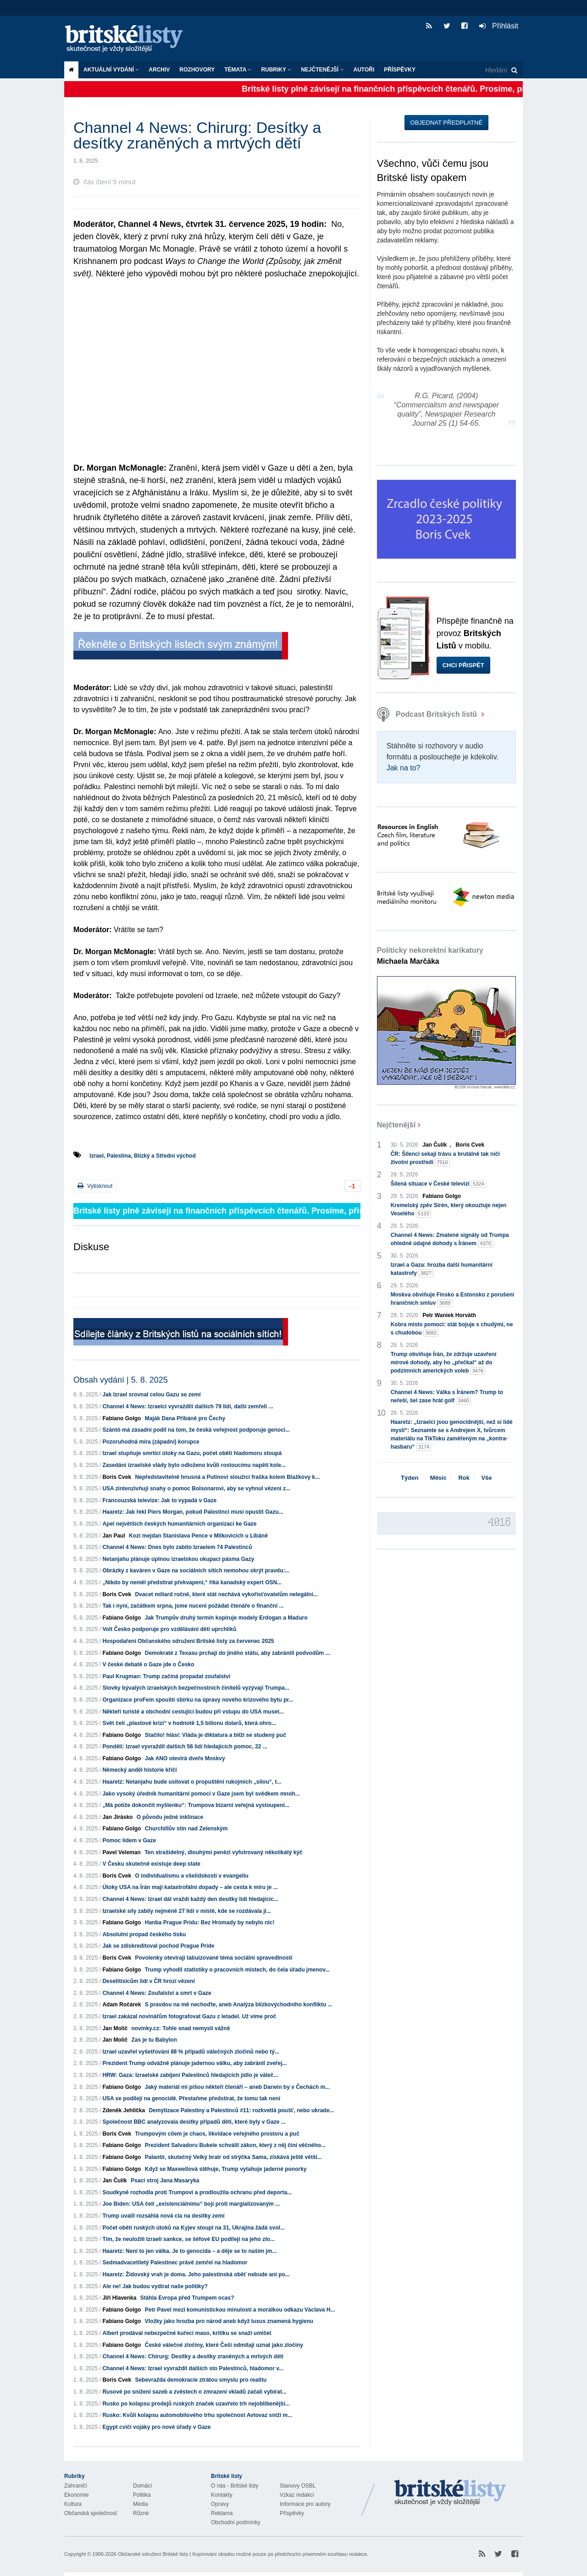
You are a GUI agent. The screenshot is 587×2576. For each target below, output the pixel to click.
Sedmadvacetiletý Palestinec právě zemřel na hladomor (174, 2262)
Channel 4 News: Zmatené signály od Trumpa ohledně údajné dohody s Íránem (450, 1239)
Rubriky (276, 69)
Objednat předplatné (446, 122)
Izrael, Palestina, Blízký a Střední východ (142, 1156)
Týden (409, 1477)
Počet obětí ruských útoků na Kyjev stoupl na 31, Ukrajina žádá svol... (193, 2227)
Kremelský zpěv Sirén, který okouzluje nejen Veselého (449, 1210)
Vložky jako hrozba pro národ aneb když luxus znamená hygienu (229, 2321)
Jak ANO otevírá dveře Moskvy (185, 1758)
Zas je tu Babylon (154, 2040)
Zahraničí (75, 2486)
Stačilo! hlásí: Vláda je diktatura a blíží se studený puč (215, 1735)
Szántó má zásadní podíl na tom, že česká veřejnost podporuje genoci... (196, 1430)
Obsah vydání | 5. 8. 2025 (120, 1379)
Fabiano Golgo (121, 1418)
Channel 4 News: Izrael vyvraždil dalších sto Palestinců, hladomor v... (192, 2368)
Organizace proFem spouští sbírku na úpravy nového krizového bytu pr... (197, 1700)
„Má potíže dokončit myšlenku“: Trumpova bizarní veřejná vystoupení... (195, 1805)
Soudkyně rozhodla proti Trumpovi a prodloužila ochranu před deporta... (197, 2192)
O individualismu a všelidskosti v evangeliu (191, 1876)
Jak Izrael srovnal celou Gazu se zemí (151, 1394)
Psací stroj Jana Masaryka (165, 2180)
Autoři (364, 69)
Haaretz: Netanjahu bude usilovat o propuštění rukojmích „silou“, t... (191, 1782)
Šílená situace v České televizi (438, 1184)
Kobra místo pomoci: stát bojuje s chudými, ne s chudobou (452, 1329)
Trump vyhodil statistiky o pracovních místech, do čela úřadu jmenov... (237, 1969)
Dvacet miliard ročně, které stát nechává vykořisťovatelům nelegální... (226, 1594)
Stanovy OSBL (298, 2486)
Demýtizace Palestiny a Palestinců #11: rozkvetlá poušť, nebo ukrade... (241, 2110)
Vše (486, 1477)
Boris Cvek (116, 1477)
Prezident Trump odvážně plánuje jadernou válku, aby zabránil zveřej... (194, 2063)
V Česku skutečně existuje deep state (151, 1864)
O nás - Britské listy (234, 2486)
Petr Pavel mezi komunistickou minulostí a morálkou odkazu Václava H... (240, 2310)
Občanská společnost (90, 2513)
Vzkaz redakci (297, 2495)
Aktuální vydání (111, 69)
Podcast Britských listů (428, 714)
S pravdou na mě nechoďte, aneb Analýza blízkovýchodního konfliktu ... (238, 2004)
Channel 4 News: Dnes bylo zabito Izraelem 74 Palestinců (177, 1547)
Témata (237, 69)
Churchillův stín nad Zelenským (186, 1828)
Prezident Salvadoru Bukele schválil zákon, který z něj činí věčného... (235, 2145)
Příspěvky (399, 69)
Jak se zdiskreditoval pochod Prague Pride (158, 1946)
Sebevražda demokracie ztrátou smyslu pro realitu (200, 2380)
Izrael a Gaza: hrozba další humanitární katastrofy (442, 1269)
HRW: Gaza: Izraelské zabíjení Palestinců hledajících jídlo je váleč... (190, 2075)
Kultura (73, 2504)
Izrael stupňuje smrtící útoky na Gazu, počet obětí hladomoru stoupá (192, 1453)
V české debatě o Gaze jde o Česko (148, 1664)
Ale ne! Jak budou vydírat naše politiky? (154, 2286)
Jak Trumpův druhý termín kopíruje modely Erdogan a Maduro (226, 1618)
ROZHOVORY (197, 69)
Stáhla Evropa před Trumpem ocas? (187, 2298)
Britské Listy (450, 2493)
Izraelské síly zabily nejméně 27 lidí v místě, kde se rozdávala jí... (186, 1911)
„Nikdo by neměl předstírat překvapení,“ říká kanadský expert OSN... (192, 1582)
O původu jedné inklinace (170, 1817)
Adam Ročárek (121, 2004)
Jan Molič (114, 2028)
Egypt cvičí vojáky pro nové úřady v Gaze (156, 2427)
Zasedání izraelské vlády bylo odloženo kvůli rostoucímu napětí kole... (193, 1465)
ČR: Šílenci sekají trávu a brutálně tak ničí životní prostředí (445, 1158)
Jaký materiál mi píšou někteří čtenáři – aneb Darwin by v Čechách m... (237, 2087)
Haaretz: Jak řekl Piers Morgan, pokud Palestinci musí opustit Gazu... (192, 1512)
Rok (464, 1477)
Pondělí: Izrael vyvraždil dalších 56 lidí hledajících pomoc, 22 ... (184, 1746)
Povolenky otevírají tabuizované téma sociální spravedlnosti (213, 1958)
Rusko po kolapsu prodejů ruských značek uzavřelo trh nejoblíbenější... (195, 2403)
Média (140, 2504)
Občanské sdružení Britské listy (153, 2554)
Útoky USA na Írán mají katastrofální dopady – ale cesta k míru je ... (189, 1887)
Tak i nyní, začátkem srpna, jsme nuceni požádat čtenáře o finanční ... (192, 1606)
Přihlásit (498, 26)
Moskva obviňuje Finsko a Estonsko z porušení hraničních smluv (452, 1299)
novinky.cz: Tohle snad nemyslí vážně (180, 2028)
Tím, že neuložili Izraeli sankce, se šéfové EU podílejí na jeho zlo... (188, 2239)
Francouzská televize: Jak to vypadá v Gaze (159, 1500)
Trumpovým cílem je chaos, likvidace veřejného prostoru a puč (217, 2134)
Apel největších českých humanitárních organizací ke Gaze (179, 1524)
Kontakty (222, 2495)
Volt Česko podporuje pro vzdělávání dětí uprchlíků (169, 1629)
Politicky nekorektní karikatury (430, 955)
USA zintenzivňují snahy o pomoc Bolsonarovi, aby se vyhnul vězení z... (196, 1488)
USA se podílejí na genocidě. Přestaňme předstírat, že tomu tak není (191, 2098)
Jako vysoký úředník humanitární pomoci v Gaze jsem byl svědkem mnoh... (200, 1794)
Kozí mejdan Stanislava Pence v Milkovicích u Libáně (198, 1535)
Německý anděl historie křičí (139, 1770)
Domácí (142, 2486)
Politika (142, 2495)
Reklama (222, 2513)
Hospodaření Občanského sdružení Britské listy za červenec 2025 (188, 1641)
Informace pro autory (305, 2504)
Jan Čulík (114, 2180)
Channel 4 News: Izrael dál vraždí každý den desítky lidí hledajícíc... (190, 1899)
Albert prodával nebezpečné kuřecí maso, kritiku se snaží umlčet (186, 2333)
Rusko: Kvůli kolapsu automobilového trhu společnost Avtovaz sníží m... (197, 2415)
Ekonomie (76, 2495)
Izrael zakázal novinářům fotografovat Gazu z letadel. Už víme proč (189, 2016)
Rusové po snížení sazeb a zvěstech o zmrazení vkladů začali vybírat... (194, 2392)
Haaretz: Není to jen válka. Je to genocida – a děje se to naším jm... (189, 2251)
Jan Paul (113, 1535)
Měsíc (438, 1477)
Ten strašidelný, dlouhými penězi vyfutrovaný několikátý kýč (223, 1852)
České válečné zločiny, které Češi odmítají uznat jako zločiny (224, 2345)
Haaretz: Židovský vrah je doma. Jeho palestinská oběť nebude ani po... (196, 2274)
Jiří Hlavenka (119, 2298)
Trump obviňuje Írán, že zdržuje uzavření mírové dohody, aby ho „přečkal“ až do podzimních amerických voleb (444, 1363)
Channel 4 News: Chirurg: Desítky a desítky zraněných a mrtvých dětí (192, 2356)
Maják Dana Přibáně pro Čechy (185, 1418)
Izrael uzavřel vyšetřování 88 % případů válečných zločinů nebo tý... (190, 2052)
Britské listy (128, 39)
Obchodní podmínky (235, 2522)
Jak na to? (404, 768)
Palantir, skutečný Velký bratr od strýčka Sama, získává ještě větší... (233, 2157)
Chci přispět (463, 665)
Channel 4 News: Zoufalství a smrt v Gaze (156, 1993)
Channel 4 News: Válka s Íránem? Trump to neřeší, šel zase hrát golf (447, 1397)
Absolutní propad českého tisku (144, 1934)
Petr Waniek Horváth (449, 1315)
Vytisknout (95, 1185)
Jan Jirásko (117, 1817)
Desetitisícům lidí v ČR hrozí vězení (148, 1981)
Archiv (159, 69)
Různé (141, 2513)
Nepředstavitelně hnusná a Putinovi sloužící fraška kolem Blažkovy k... (227, 1477)
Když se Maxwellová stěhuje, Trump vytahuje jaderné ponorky (226, 2169)
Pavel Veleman (121, 1852)
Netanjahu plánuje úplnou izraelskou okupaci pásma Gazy (178, 1559)
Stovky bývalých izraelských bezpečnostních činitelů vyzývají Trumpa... (195, 1688)
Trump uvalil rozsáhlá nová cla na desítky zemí (163, 2216)
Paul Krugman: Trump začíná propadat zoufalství (166, 1676)
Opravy (220, 2504)
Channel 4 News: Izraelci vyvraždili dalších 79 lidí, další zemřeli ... (187, 1406)
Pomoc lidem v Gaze (129, 1840)
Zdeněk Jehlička (123, 2110)
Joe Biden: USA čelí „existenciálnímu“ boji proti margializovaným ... (191, 2204)
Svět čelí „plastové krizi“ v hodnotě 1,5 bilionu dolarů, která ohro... (189, 1723)
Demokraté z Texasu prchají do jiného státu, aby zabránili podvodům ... (237, 1653)
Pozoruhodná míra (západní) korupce (150, 1442)
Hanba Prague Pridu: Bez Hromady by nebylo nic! (210, 1922)
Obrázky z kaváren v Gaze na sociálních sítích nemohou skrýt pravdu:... (195, 1570)
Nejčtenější (322, 69)
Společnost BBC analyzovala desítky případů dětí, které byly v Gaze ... (193, 2122)
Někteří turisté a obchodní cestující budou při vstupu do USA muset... (193, 1711)
